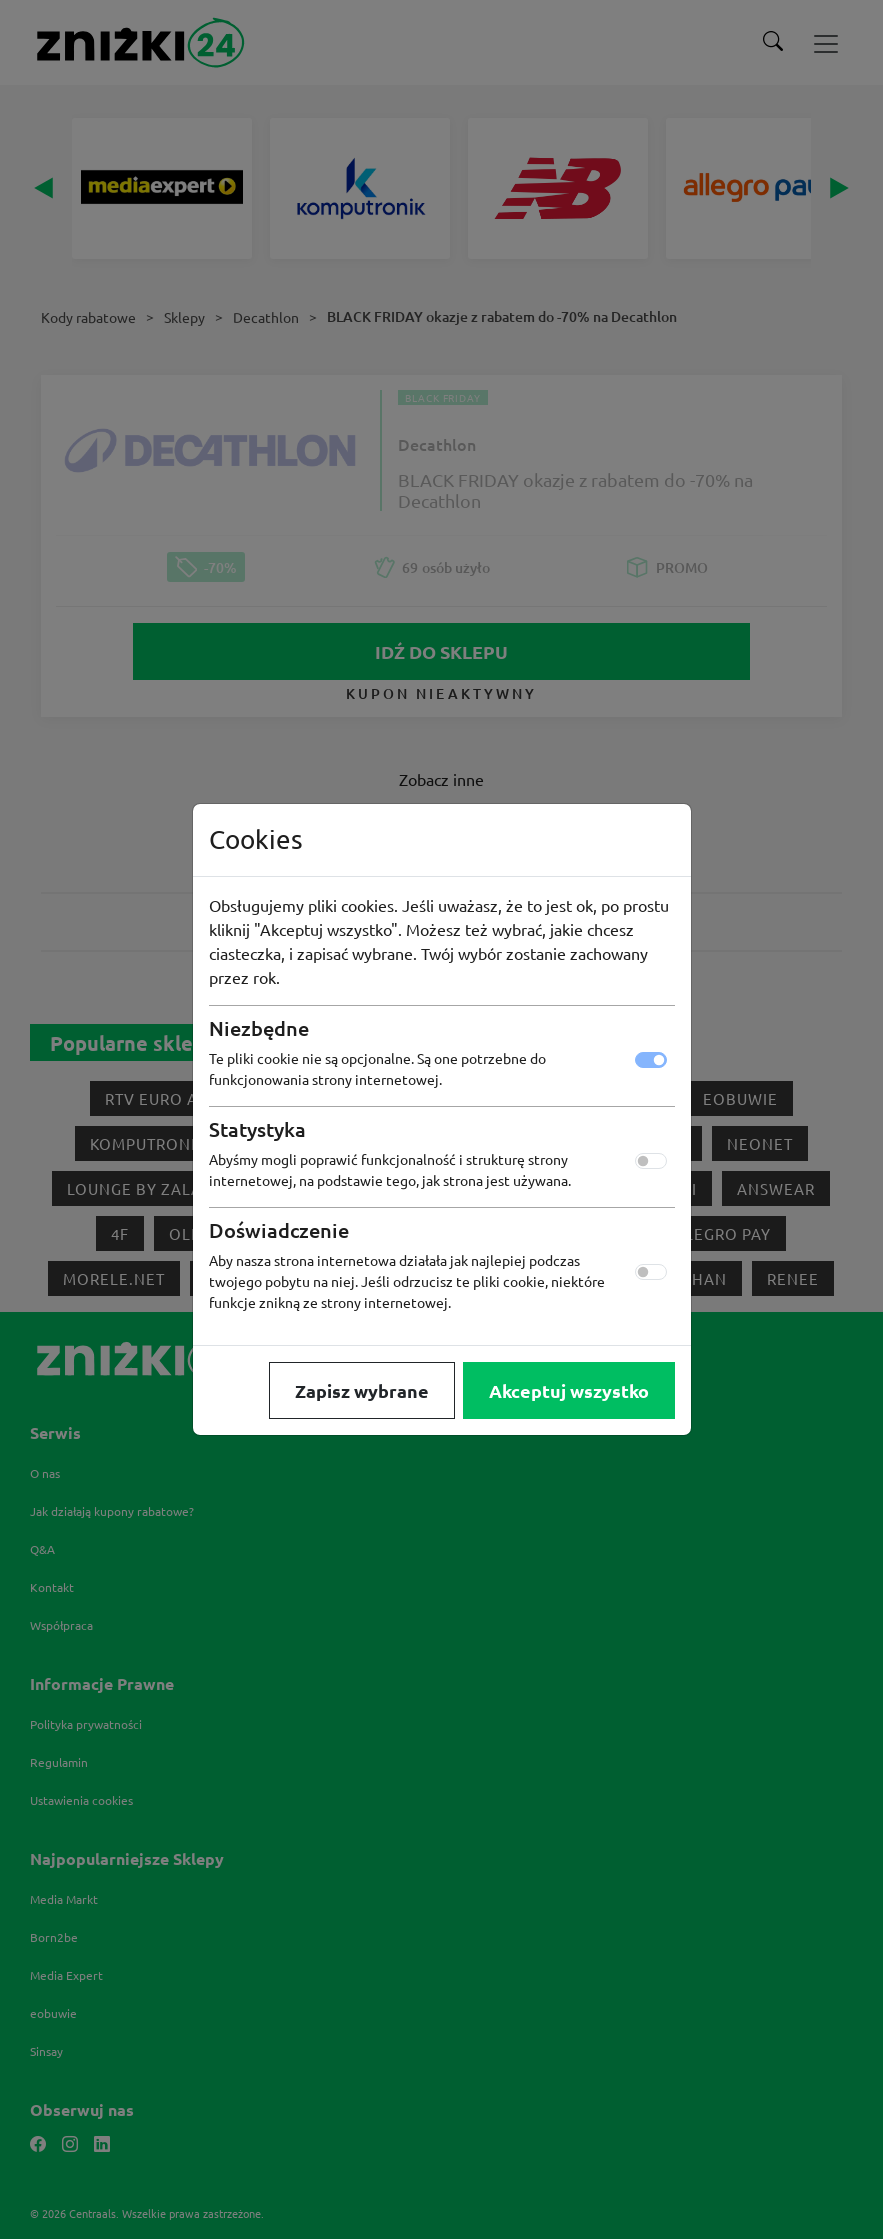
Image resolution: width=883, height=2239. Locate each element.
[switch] (651, 1161)
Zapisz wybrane (362, 1390)
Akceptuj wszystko (569, 1390)
